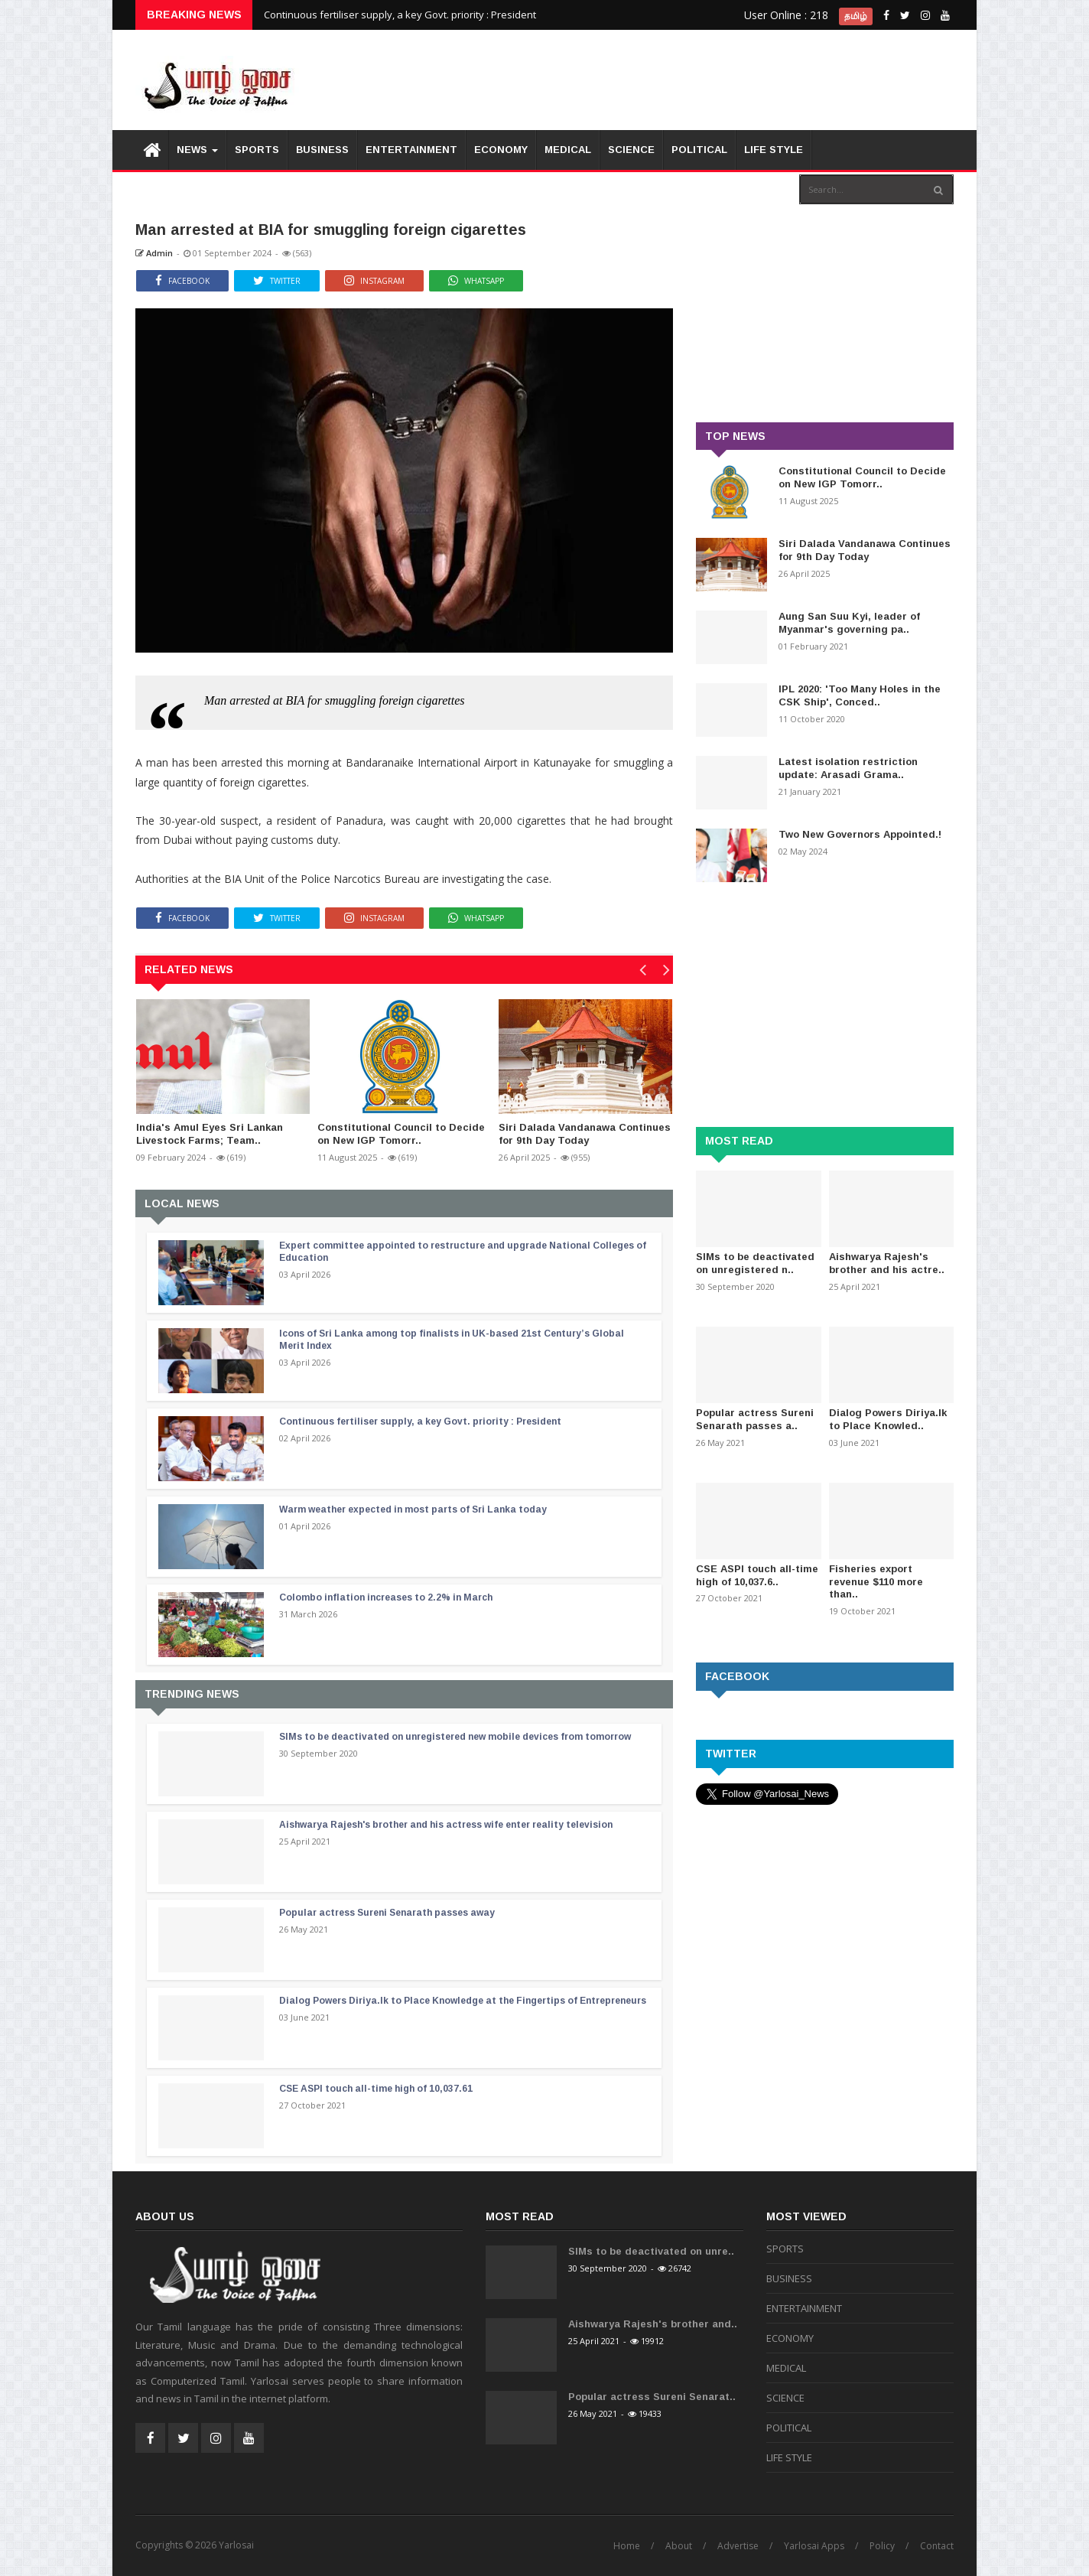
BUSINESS (322, 149)
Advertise (738, 2545)
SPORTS (257, 149)
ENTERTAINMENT (411, 149)
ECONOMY (501, 149)
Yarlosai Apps (814, 2545)
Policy (882, 2545)
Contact (937, 2545)
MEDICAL (567, 149)
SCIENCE (631, 149)
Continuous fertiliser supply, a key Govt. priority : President (400, 14)
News (197, 149)
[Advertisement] (675, 76)
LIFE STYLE (773, 149)
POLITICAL (699, 149)
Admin (154, 253)
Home (626, 2545)
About (678, 2545)
